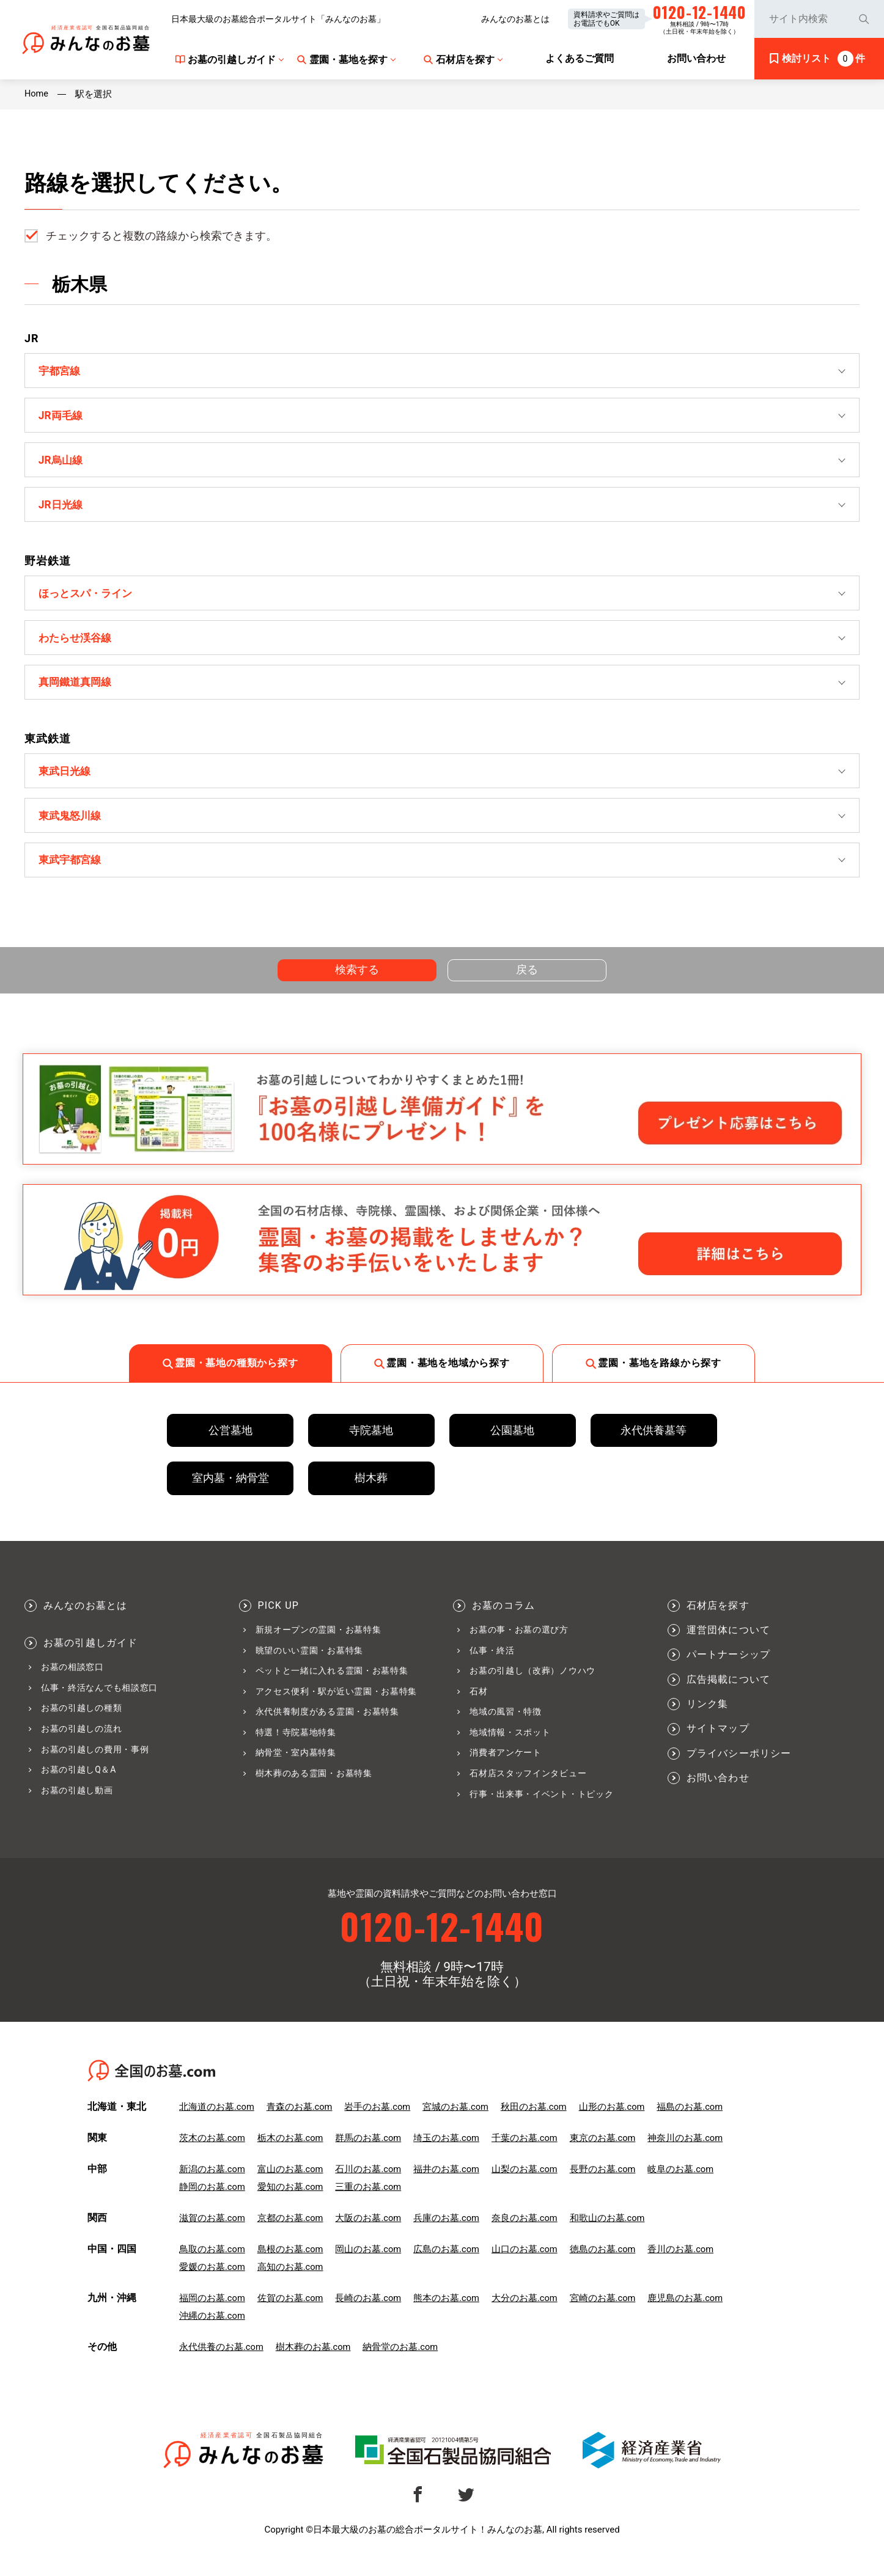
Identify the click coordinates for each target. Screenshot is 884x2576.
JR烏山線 (62, 462)
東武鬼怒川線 (72, 824)
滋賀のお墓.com (212, 2230)
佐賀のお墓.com (290, 2310)
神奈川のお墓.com (688, 2150)
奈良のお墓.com (526, 2230)
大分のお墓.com (526, 2310)
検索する (357, 980)
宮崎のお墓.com (605, 2310)
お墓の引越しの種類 (81, 1719)
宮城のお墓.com (457, 2119)
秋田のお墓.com (536, 2119)
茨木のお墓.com (212, 2150)
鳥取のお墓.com (212, 2261)
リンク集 (708, 1715)
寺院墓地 (371, 1441)
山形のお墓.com (614, 2119)
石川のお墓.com (369, 2181)
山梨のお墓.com (526, 2181)
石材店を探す (718, 1616)
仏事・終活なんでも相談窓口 (99, 1699)
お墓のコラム (503, 1616)
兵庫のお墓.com (447, 2230)
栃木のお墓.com (290, 2150)
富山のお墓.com (290, 2181)
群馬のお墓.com (369, 2150)
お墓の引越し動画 (77, 1802)
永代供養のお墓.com (221, 2359)
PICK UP (278, 1616)
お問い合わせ (718, 1789)
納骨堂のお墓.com (402, 2359)
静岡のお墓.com (212, 2199)
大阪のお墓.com (369, 2230)
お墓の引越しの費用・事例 (95, 1760)
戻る (528, 980)
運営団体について (729, 1641)
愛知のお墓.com (290, 2199)
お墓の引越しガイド (90, 1654)
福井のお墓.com (447, 2181)
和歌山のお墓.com (609, 2230)
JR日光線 (62, 507)
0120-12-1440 (441, 1938)
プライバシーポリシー (739, 1765)
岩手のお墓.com (378, 2119)
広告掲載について (729, 1690)
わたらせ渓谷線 (77, 643)
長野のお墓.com (605, 2181)
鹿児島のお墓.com (688, 2310)
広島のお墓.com (447, 2261)
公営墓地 (230, 1441)
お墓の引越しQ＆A (78, 1781)
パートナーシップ (729, 1666)
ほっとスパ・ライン (88, 597)
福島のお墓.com (693, 2119)
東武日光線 (66, 778)
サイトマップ (718, 1740)
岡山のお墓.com (369, 2261)
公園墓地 (512, 1441)
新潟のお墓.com (212, 2181)
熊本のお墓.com (447, 2310)
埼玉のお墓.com (447, 2150)
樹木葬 (371, 1489)
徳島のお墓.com (605, 2261)
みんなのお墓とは (515, 19)
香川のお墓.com (683, 2261)
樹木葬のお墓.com (314, 2359)
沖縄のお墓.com (212, 2328)
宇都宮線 (61, 370)
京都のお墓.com (290, 2230)
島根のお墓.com (290, 2261)
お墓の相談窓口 (72, 1678)
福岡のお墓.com (212, 2310)
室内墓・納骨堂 (230, 1489)
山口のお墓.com (526, 2261)
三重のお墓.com (369, 2199)
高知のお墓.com (290, 2279)
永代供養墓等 (654, 1441)
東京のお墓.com (605, 2150)
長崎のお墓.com (369, 2310)
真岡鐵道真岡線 (77, 688)
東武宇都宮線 (72, 869)
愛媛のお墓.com (212, 2279)
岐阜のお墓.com (683, 2181)
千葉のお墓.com (526, 2150)
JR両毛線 (62, 416)
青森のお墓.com (300, 2119)
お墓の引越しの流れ (81, 1740)
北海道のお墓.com (217, 2119)
